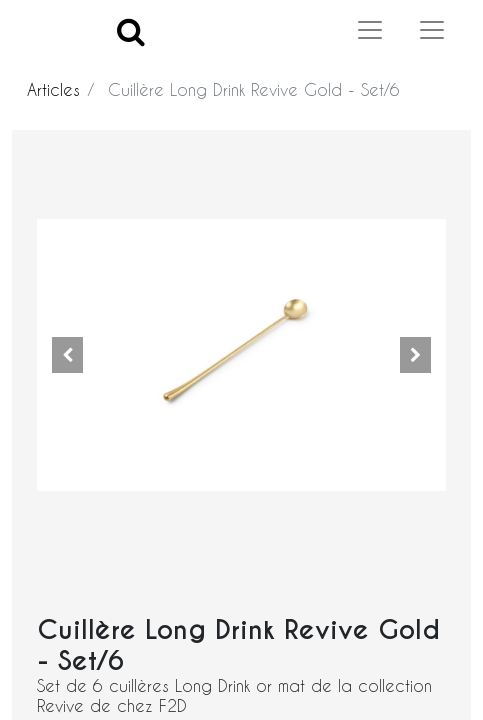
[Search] (131, 30)
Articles (53, 89)
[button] (67, 355)
